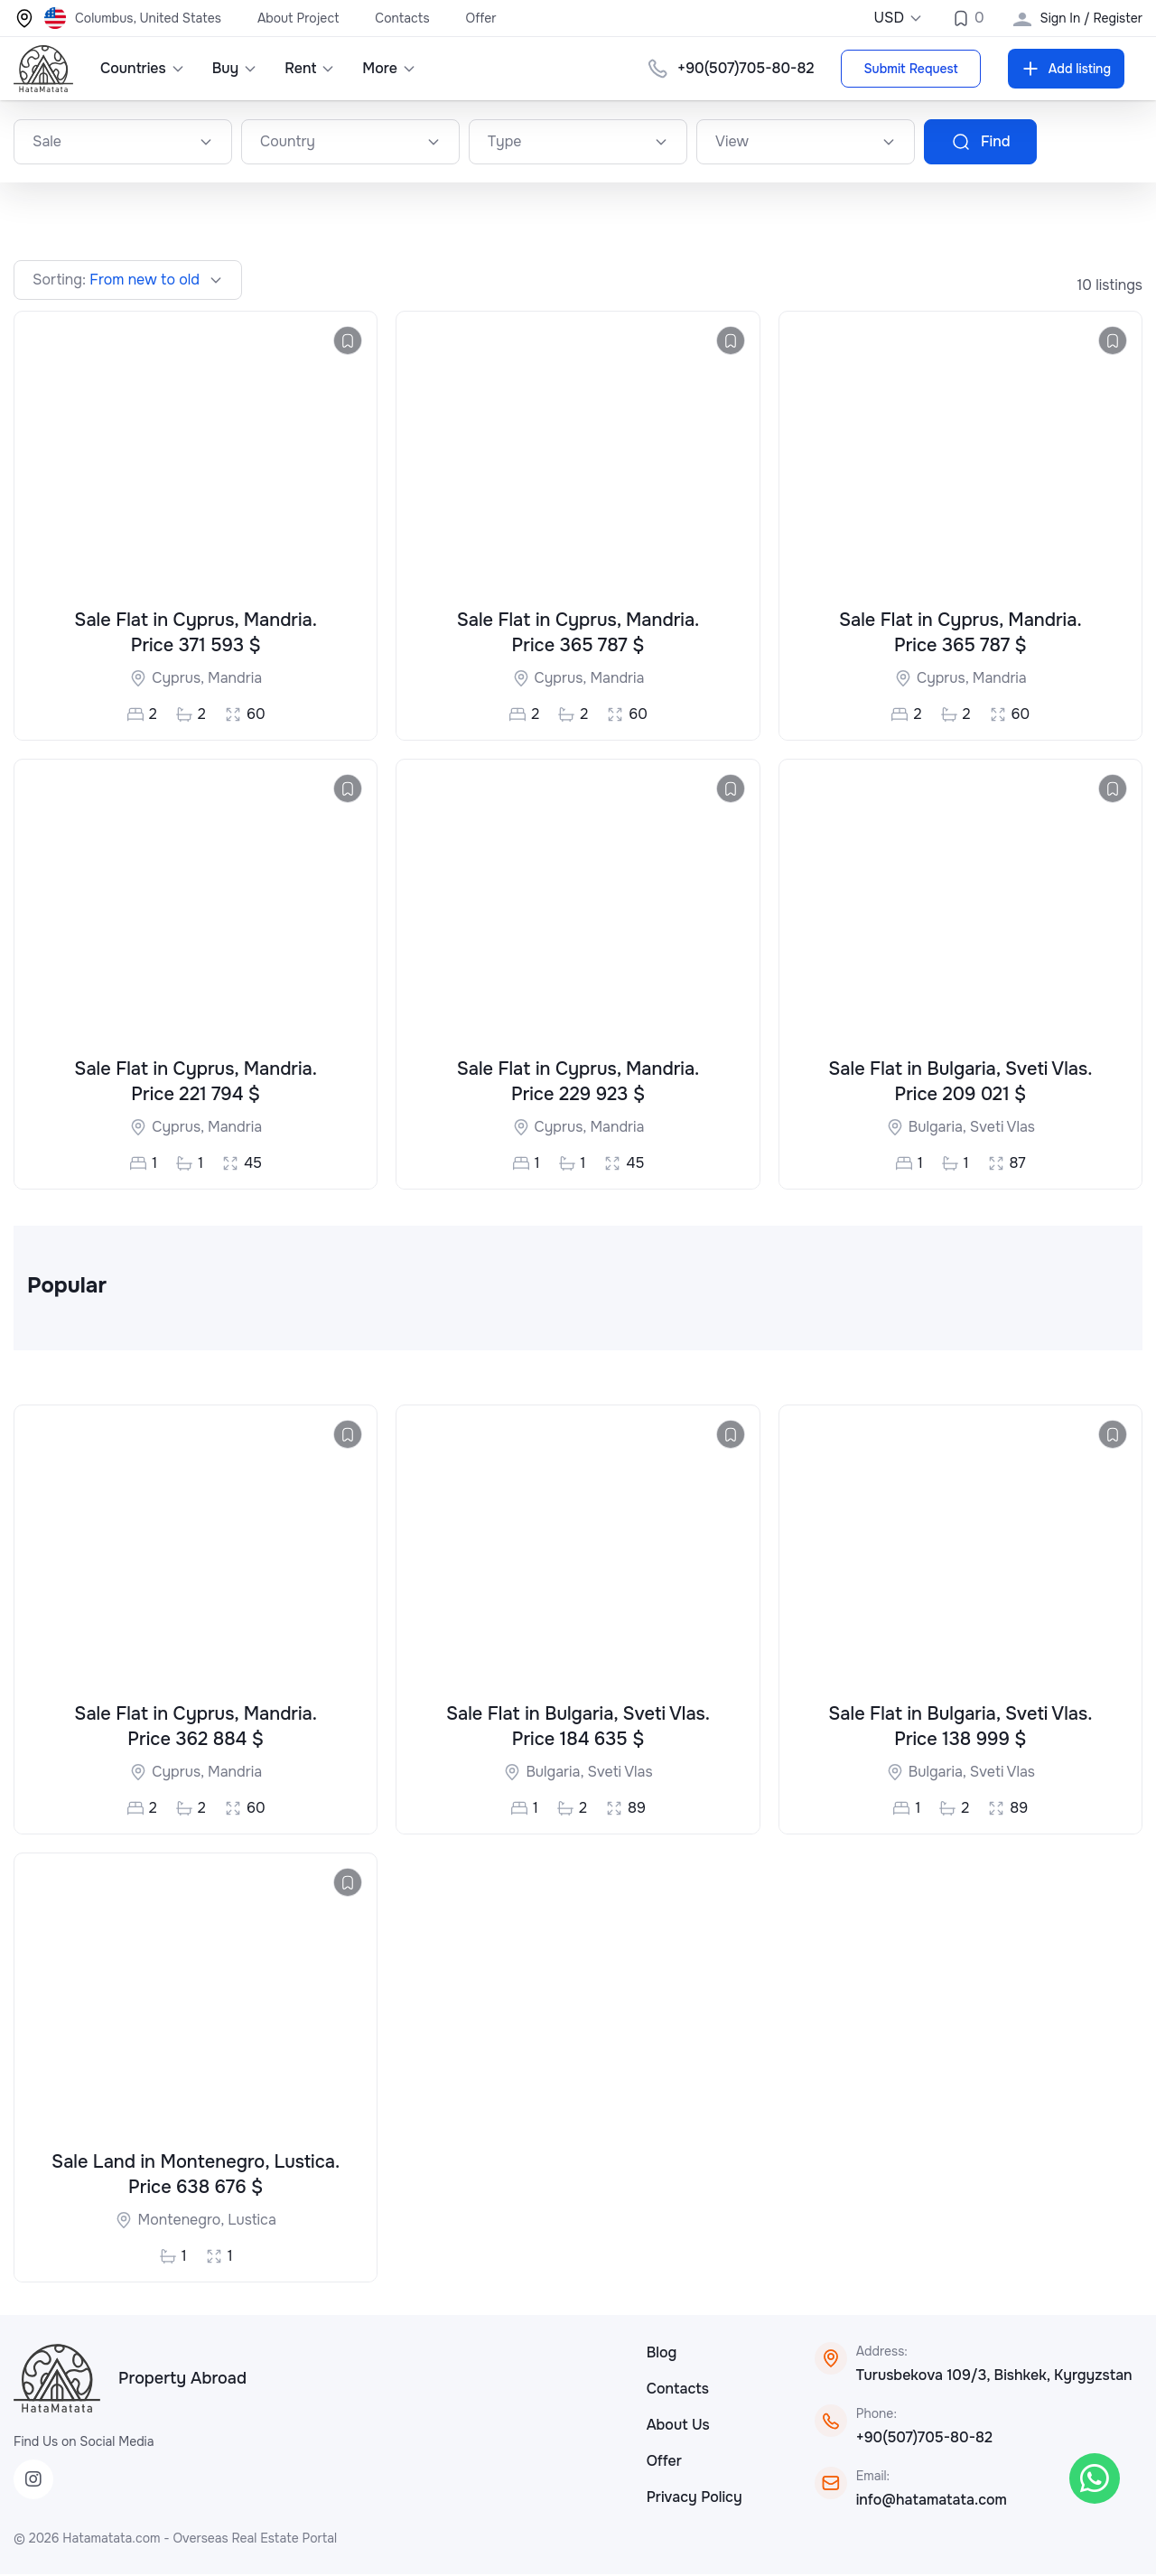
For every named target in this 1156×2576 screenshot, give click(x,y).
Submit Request (910, 69)
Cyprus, (180, 678)
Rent (309, 68)
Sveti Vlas (1002, 1126)
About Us (678, 2426)
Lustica (252, 2221)
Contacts (402, 18)
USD (898, 17)
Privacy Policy (694, 2498)
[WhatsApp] (1094, 2478)
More (389, 68)
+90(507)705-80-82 (924, 2439)
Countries (142, 68)
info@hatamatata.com (931, 2501)
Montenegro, (182, 2221)
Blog (662, 2354)
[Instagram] (33, 2481)
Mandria (235, 678)
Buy (235, 68)
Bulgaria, (939, 1126)
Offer (481, 18)
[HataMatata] (57, 2380)
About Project (298, 18)
